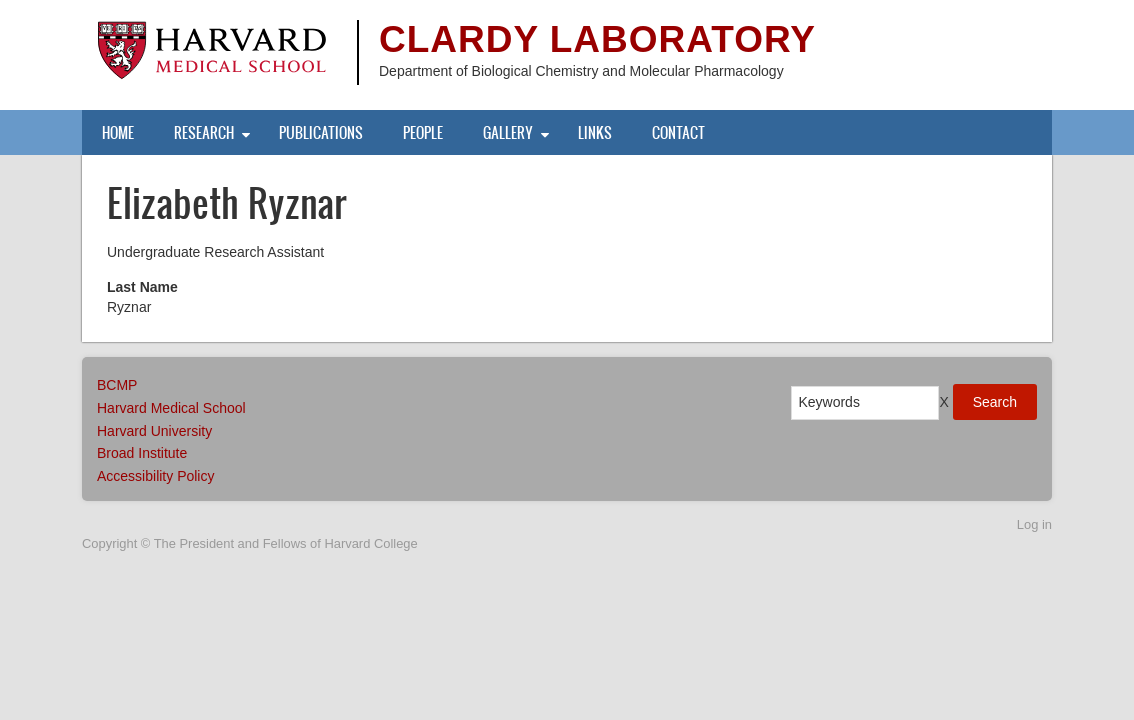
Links (595, 132)
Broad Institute (142, 453)
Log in (1034, 524)
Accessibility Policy (155, 476)
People (423, 132)
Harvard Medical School (171, 408)
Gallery (508, 132)
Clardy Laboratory (597, 39)
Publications (321, 132)
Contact (678, 132)
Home (118, 132)
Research (204, 132)
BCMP (117, 385)
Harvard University (154, 431)
